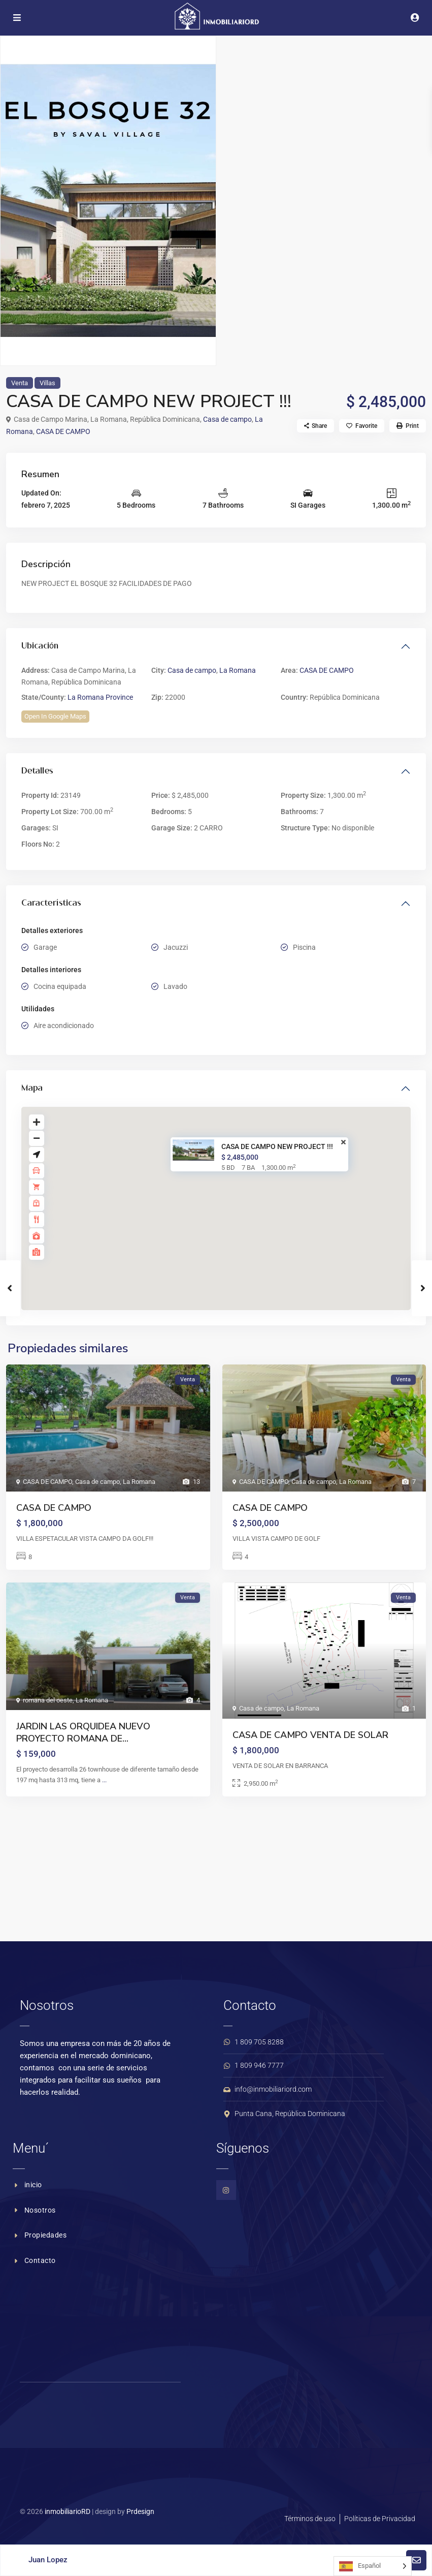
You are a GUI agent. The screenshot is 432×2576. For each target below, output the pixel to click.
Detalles (37, 771)
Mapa (32, 1088)
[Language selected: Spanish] (373, 2566)
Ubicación (39, 646)
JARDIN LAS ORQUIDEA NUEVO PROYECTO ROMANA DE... (83, 1732)
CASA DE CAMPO (63, 431)
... (104, 1780)
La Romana (237, 670)
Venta (19, 383)
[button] (223, 1199)
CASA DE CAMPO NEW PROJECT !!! (277, 1146)
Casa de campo (227, 419)
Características (51, 903)
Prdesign (140, 2511)
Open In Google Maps (55, 716)
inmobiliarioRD (67, 2511)
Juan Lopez (48, 2559)
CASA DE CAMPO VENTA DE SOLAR (310, 1735)
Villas (47, 383)
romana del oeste (48, 1700)
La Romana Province (100, 697)
